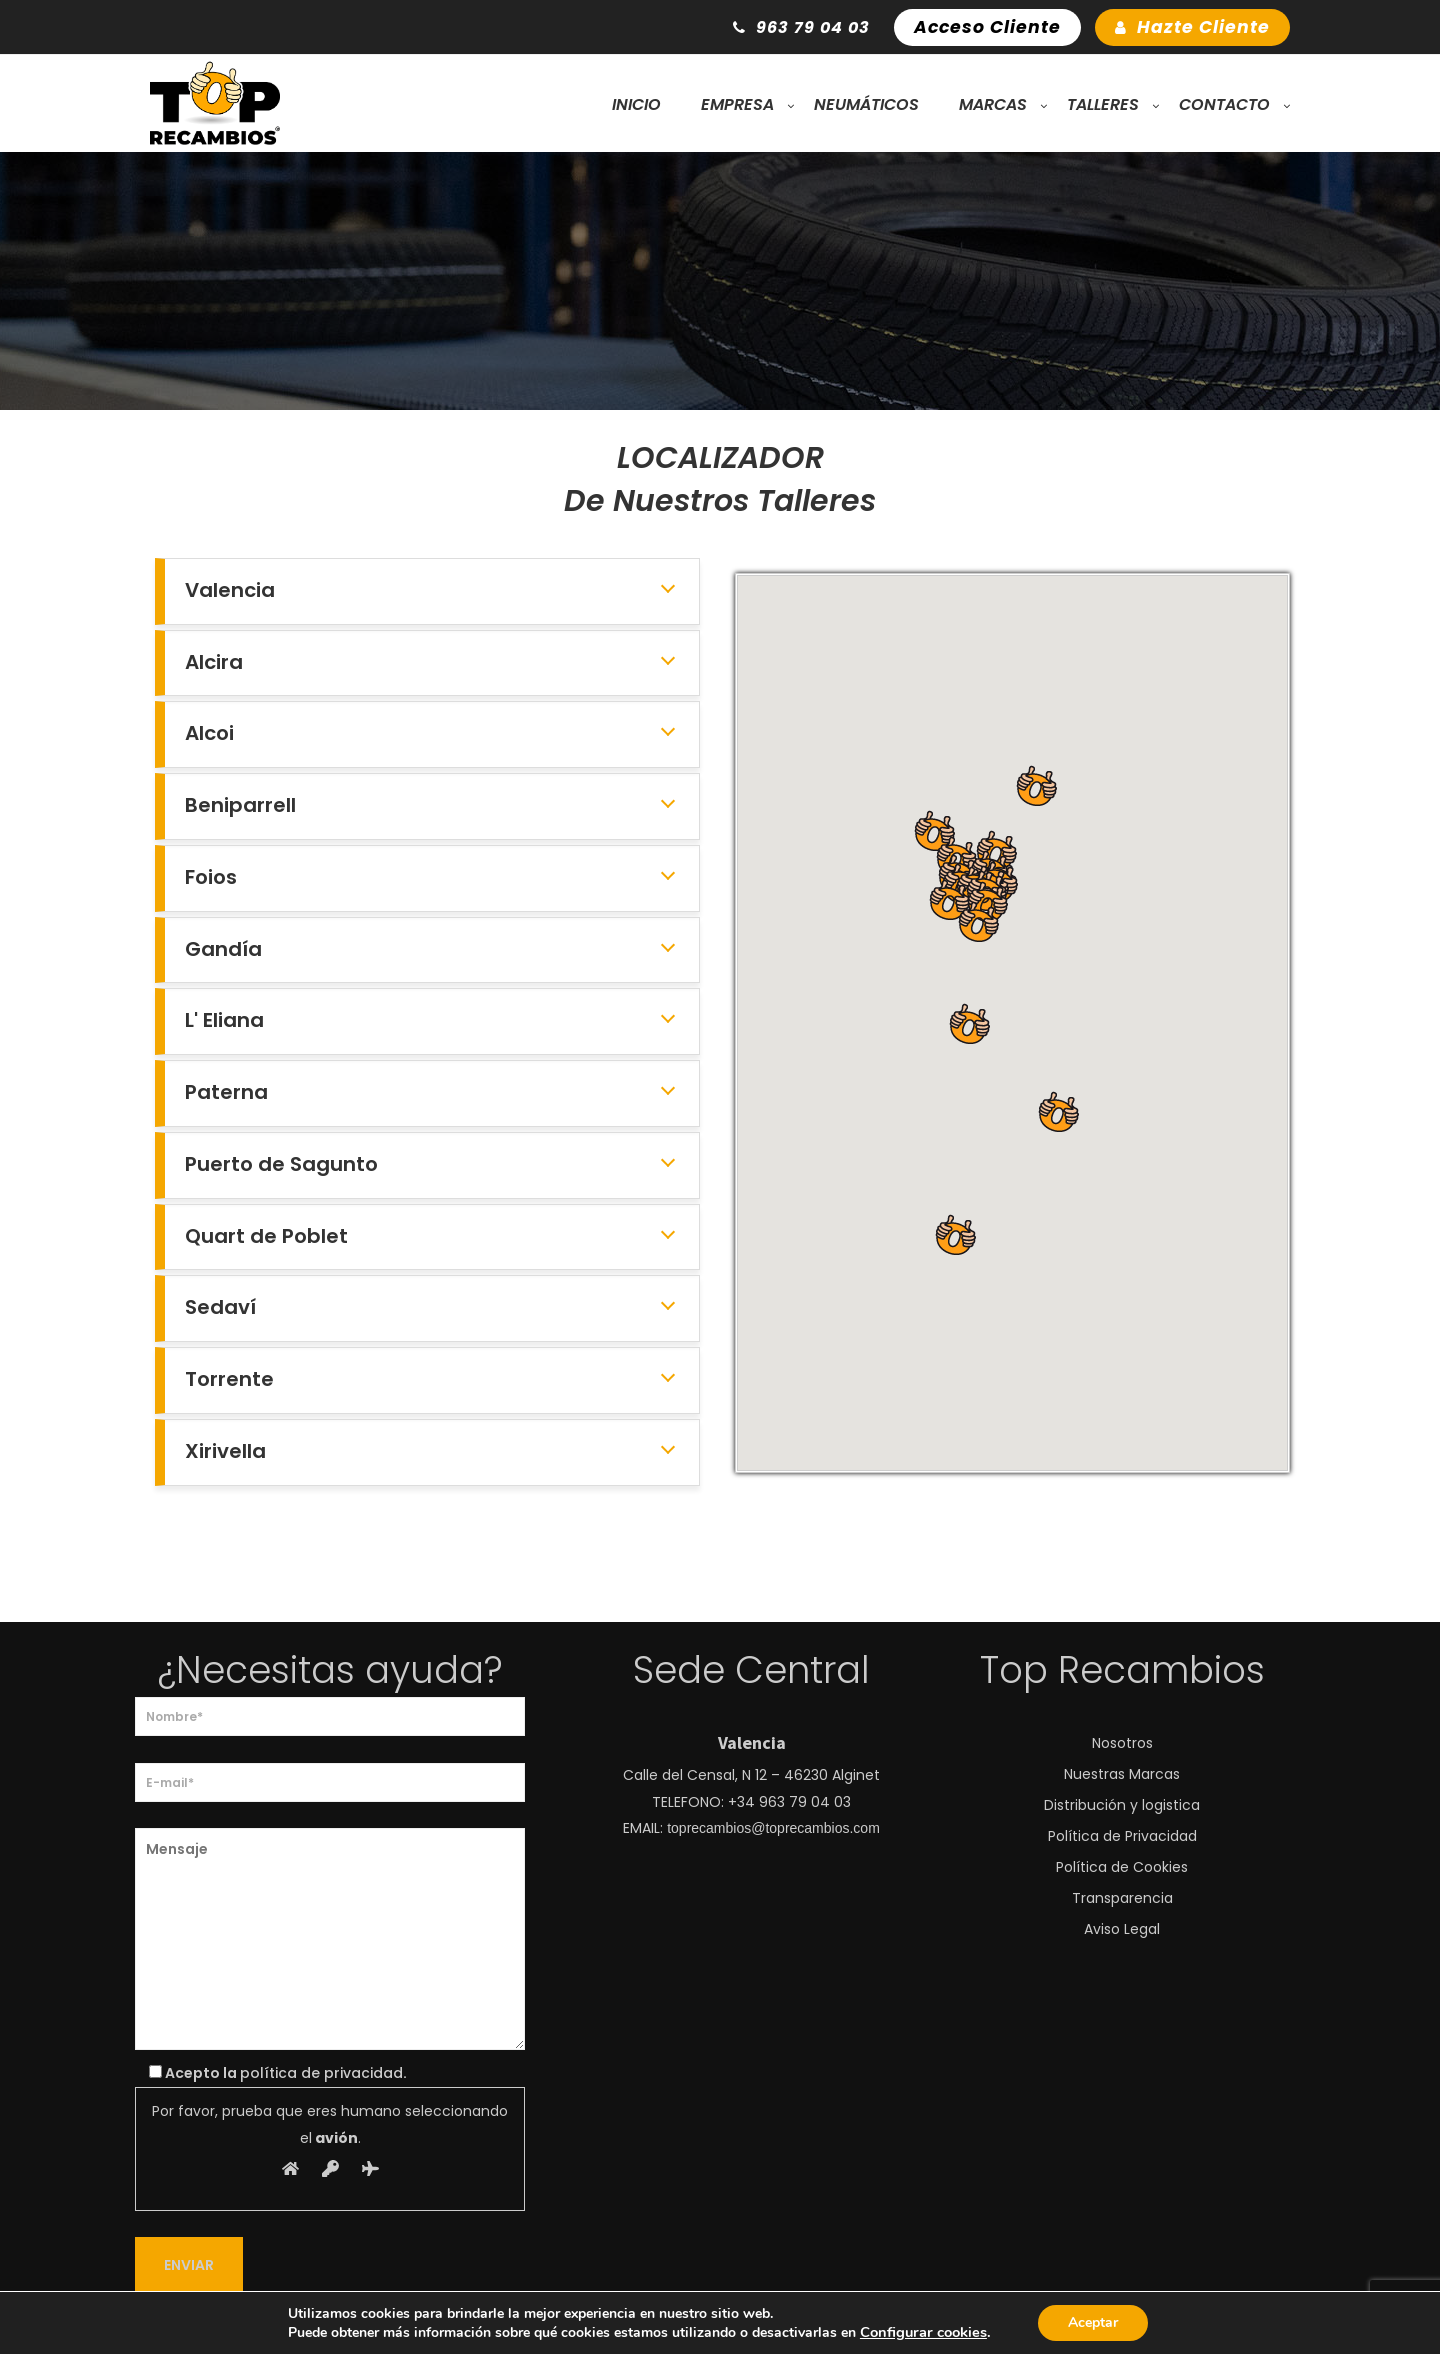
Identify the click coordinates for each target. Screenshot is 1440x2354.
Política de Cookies (1122, 1867)
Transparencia (1122, 1898)
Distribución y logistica (1122, 1805)
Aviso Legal (1122, 1929)
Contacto (1224, 104)
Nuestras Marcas (1122, 1774)
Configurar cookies (923, 2332)
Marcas (993, 104)
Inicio (636, 104)
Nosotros (1122, 1743)
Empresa (737, 104)
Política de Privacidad (1122, 1836)
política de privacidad (321, 2073)
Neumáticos (866, 104)
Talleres (1103, 104)
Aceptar (1093, 2322)
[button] (1058, 1112)
